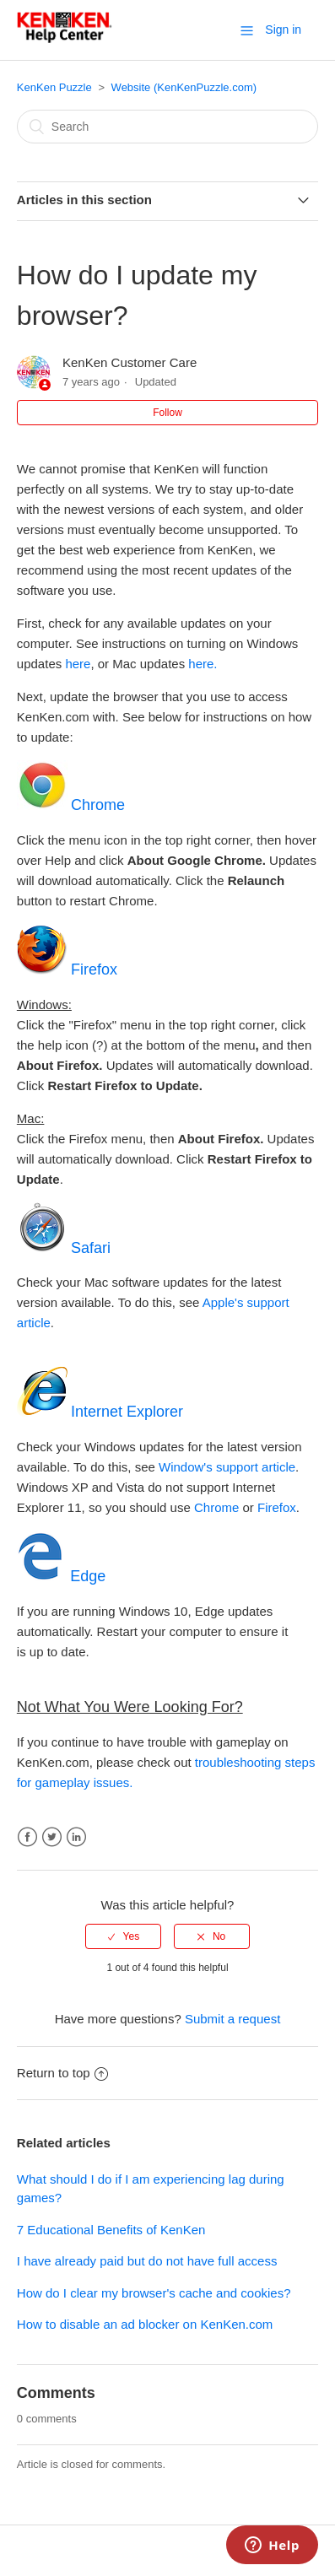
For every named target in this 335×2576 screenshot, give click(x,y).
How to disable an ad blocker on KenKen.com (145, 2324)
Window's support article (227, 1467)
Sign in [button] (283, 29)
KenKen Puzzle (54, 87)
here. (202, 663)
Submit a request (232, 2019)
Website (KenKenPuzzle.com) (184, 87)
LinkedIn (76, 1837)
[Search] (167, 126)
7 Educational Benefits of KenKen (111, 2229)
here (77, 663)
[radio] (123, 1936)
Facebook (27, 1837)
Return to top (62, 2073)
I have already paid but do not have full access (147, 2261)
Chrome (216, 1507)
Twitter (51, 1837)
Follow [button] (167, 413)
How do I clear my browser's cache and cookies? (154, 2293)
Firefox (276, 1507)
